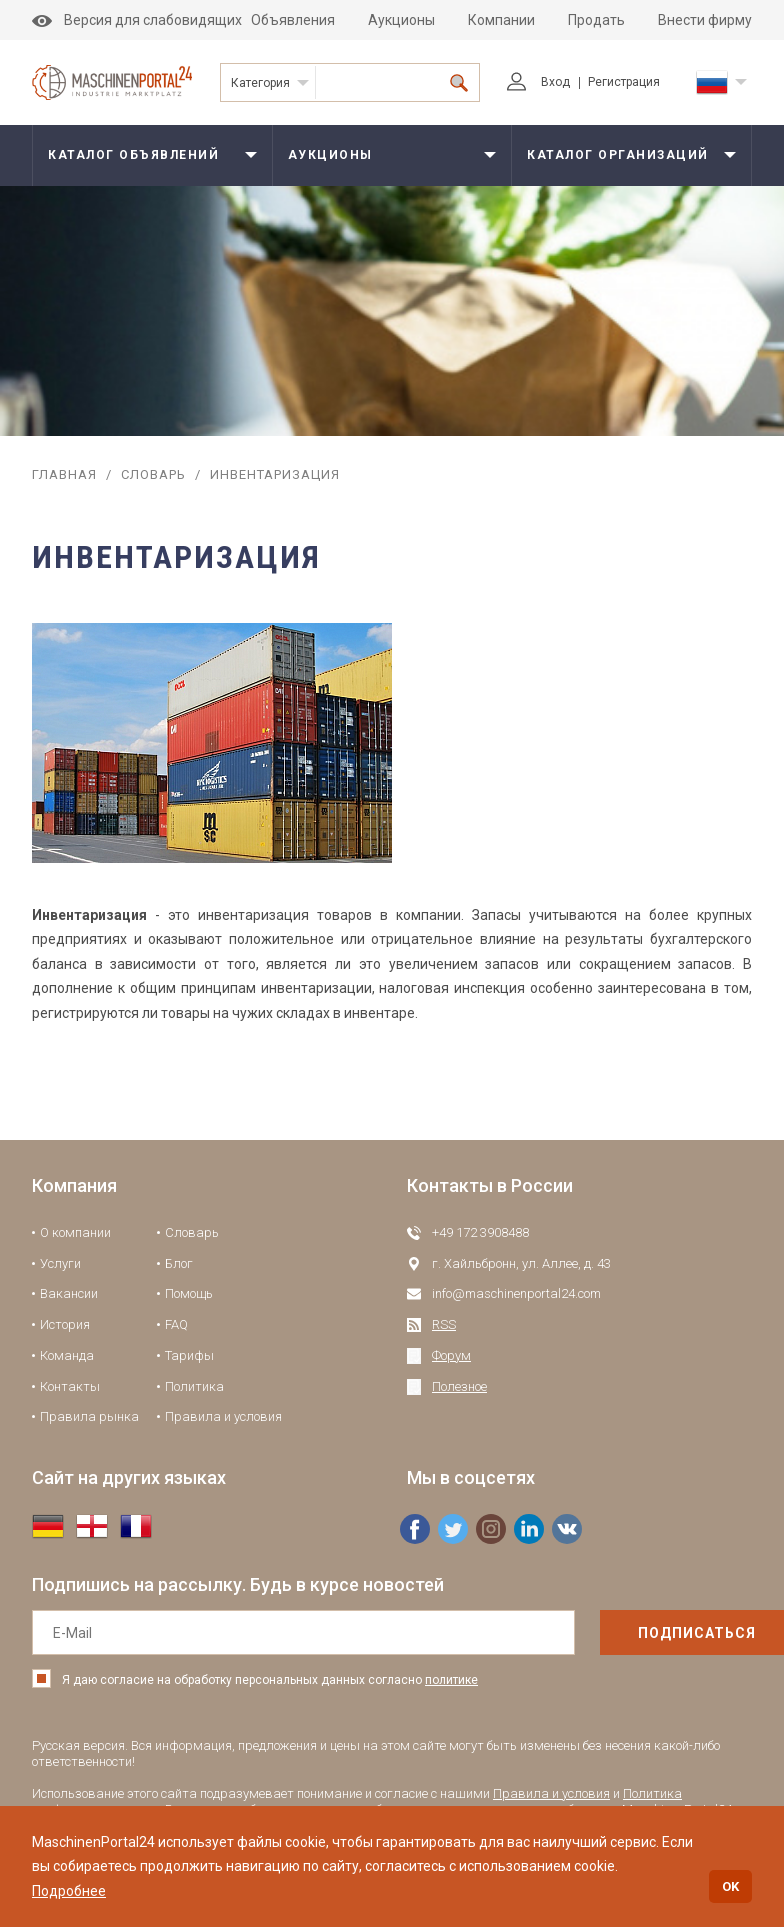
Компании (501, 20)
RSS (444, 1324)
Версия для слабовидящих (137, 20)
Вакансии (69, 1293)
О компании (75, 1232)
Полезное (459, 1386)
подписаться (655, 1633)
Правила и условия (223, 1416)
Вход (538, 82)
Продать (596, 20)
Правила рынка (89, 1416)
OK (730, 1886)
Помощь (189, 1293)
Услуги (60, 1263)
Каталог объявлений (133, 155)
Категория (260, 83)
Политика (194, 1386)
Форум (451, 1355)
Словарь (153, 474)
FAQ (176, 1324)
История (65, 1324)
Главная (64, 474)
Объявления (293, 20)
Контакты (70, 1386)
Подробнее (69, 1891)
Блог (179, 1263)
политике (451, 1680)
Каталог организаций (618, 155)
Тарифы (189, 1355)
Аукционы (401, 20)
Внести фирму (705, 20)
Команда (67, 1355)
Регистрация (624, 82)
